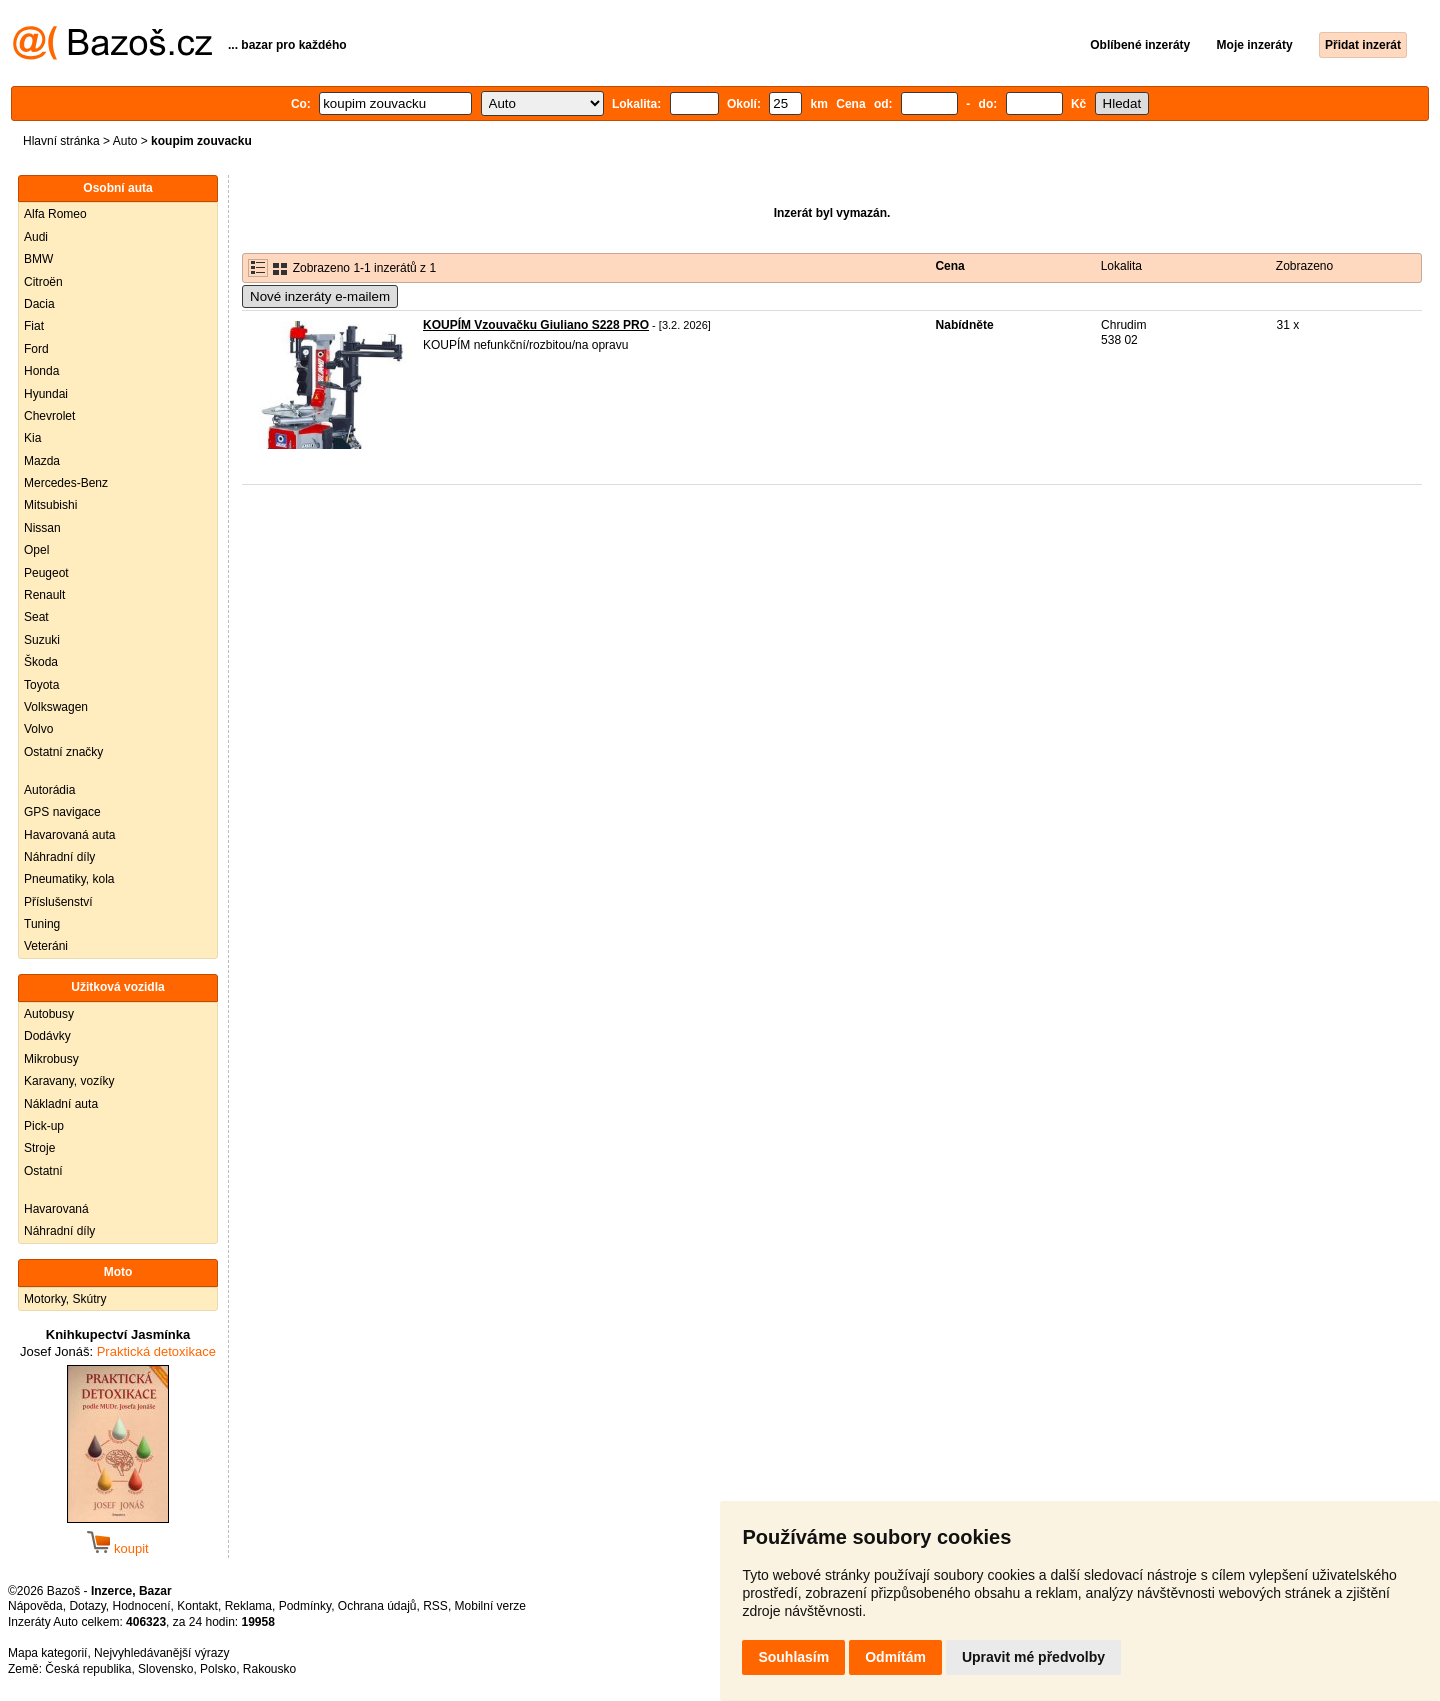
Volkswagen (56, 707)
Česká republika (88, 1669)
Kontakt (197, 1606)
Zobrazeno (1304, 266)
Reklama (248, 1606)
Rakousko (269, 1669)
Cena (949, 266)
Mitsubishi (50, 505)
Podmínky (305, 1606)
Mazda (42, 461)
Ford (36, 349)
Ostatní (43, 1171)
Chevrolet (49, 416)
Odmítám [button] (895, 1657)
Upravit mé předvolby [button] (1033, 1657)
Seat (36, 617)
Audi (36, 237)
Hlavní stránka (61, 141)
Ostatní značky (63, 752)
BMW (38, 259)
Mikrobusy (51, 1059)
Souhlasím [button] (793, 1657)
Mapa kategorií (47, 1653)
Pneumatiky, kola (69, 879)
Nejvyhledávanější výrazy (161, 1653)
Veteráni (46, 946)
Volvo (38, 729)
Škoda (41, 662)
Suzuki (42, 640)
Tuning (42, 924)
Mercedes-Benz (66, 483)
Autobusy (49, 1014)
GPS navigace (62, 812)
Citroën (43, 282)
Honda (41, 371)
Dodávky (47, 1036)
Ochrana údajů (377, 1606)
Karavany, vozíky (69, 1081)
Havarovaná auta (69, 835)
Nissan (42, 528)
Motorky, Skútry (65, 1299)
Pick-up (44, 1126)
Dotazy (87, 1606)
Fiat (34, 326)
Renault (44, 595)
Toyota (41, 685)
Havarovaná (56, 1209)
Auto (125, 141)
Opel (36, 550)
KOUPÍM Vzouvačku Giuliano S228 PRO (536, 325)
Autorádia (49, 790)
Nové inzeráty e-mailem (320, 296)
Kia (32, 438)
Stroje (39, 1148)
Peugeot (46, 573)
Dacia (39, 304)
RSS (435, 1606)
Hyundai (46, 394)
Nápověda (35, 1606)
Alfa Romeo (55, 214)
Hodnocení (142, 1606)
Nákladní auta (61, 1104)
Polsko (218, 1669)
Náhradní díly (59, 857)
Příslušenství (58, 902)
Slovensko (165, 1669)
